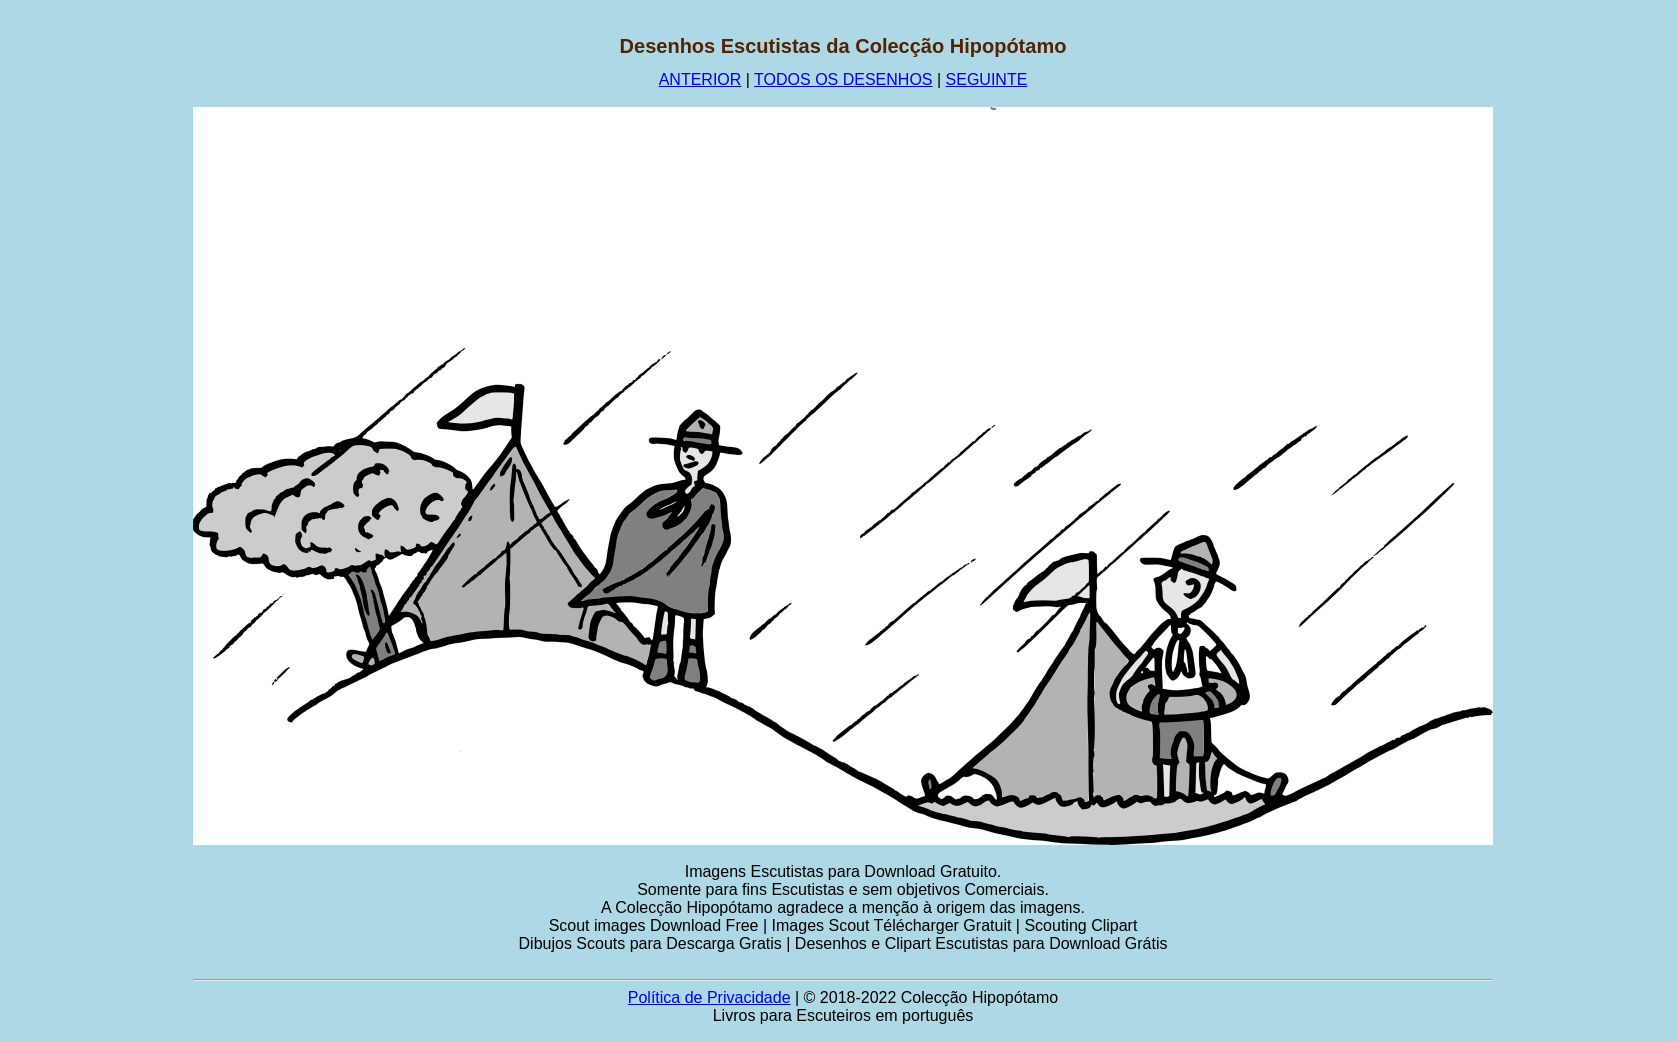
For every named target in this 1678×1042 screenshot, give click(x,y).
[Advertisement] (97, 335)
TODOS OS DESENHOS (843, 79)
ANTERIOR (700, 79)
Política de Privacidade (709, 997)
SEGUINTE (987, 79)
